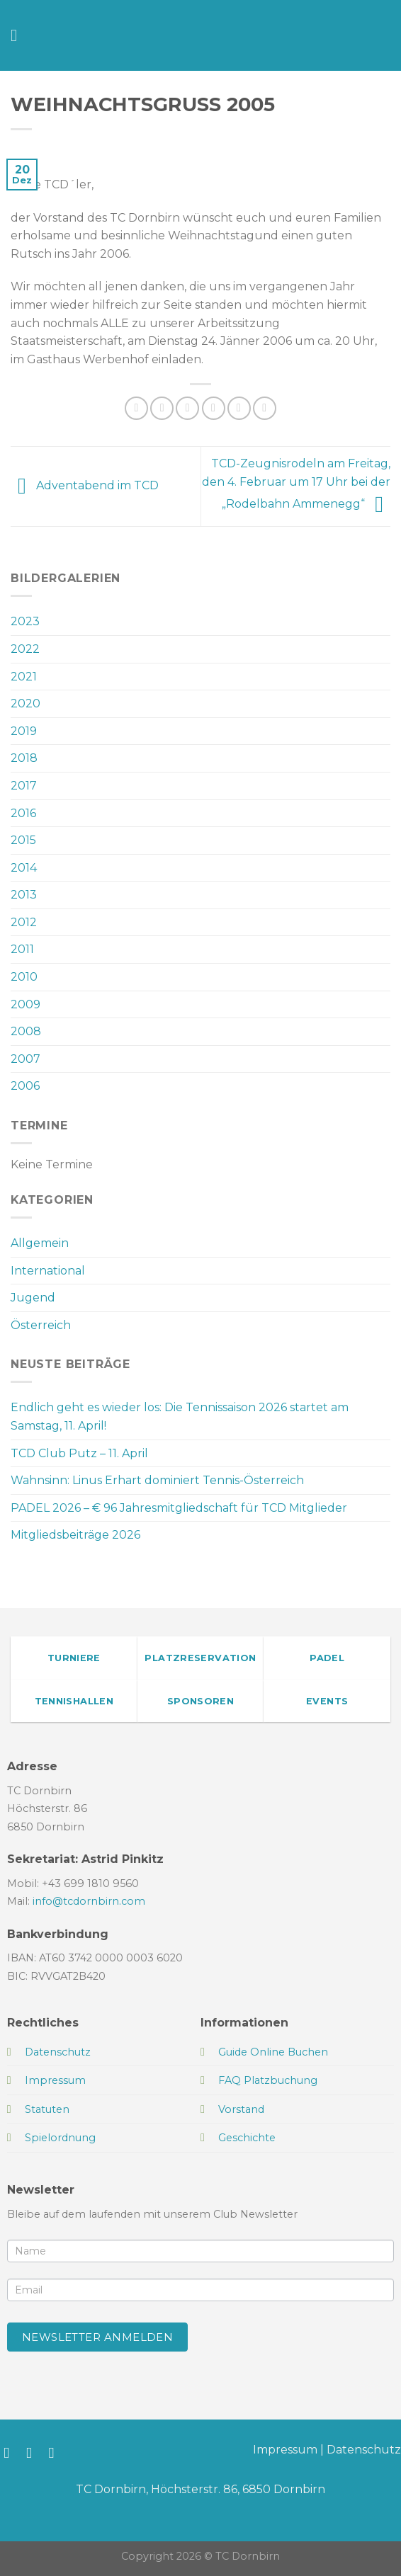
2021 (24, 676)
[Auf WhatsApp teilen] (136, 408)
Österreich (41, 1325)
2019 (24, 731)
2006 (25, 1086)
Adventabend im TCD (85, 485)
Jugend (33, 1297)
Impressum (285, 2449)
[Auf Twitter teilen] (187, 408)
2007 (25, 1059)
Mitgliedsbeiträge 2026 (75, 1534)
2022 (25, 649)
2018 (24, 758)
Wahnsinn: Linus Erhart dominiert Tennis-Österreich (157, 1480)
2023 (25, 621)
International (48, 1270)
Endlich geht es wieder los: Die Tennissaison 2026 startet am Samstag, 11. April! (180, 1416)
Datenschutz (364, 2449)
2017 (24, 785)
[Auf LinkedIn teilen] (264, 408)
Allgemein (40, 1243)
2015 (23, 840)
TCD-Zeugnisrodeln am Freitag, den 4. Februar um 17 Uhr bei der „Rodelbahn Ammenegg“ (296, 484)
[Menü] (19, 35)
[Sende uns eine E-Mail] (56, 2452)
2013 (24, 894)
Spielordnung (60, 2137)
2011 (22, 949)
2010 (24, 977)
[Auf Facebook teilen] (162, 408)
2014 (24, 867)
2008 (26, 1031)
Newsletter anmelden (98, 2337)
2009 (25, 1004)
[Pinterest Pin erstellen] (239, 408)
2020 (25, 703)
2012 (24, 922)
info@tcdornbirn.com (89, 1901)
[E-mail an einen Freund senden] (213, 408)
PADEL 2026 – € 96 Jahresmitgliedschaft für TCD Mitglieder (179, 1508)
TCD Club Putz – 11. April (79, 1453)
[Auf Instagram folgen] (33, 2452)
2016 (23, 813)
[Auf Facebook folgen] (11, 2452)
